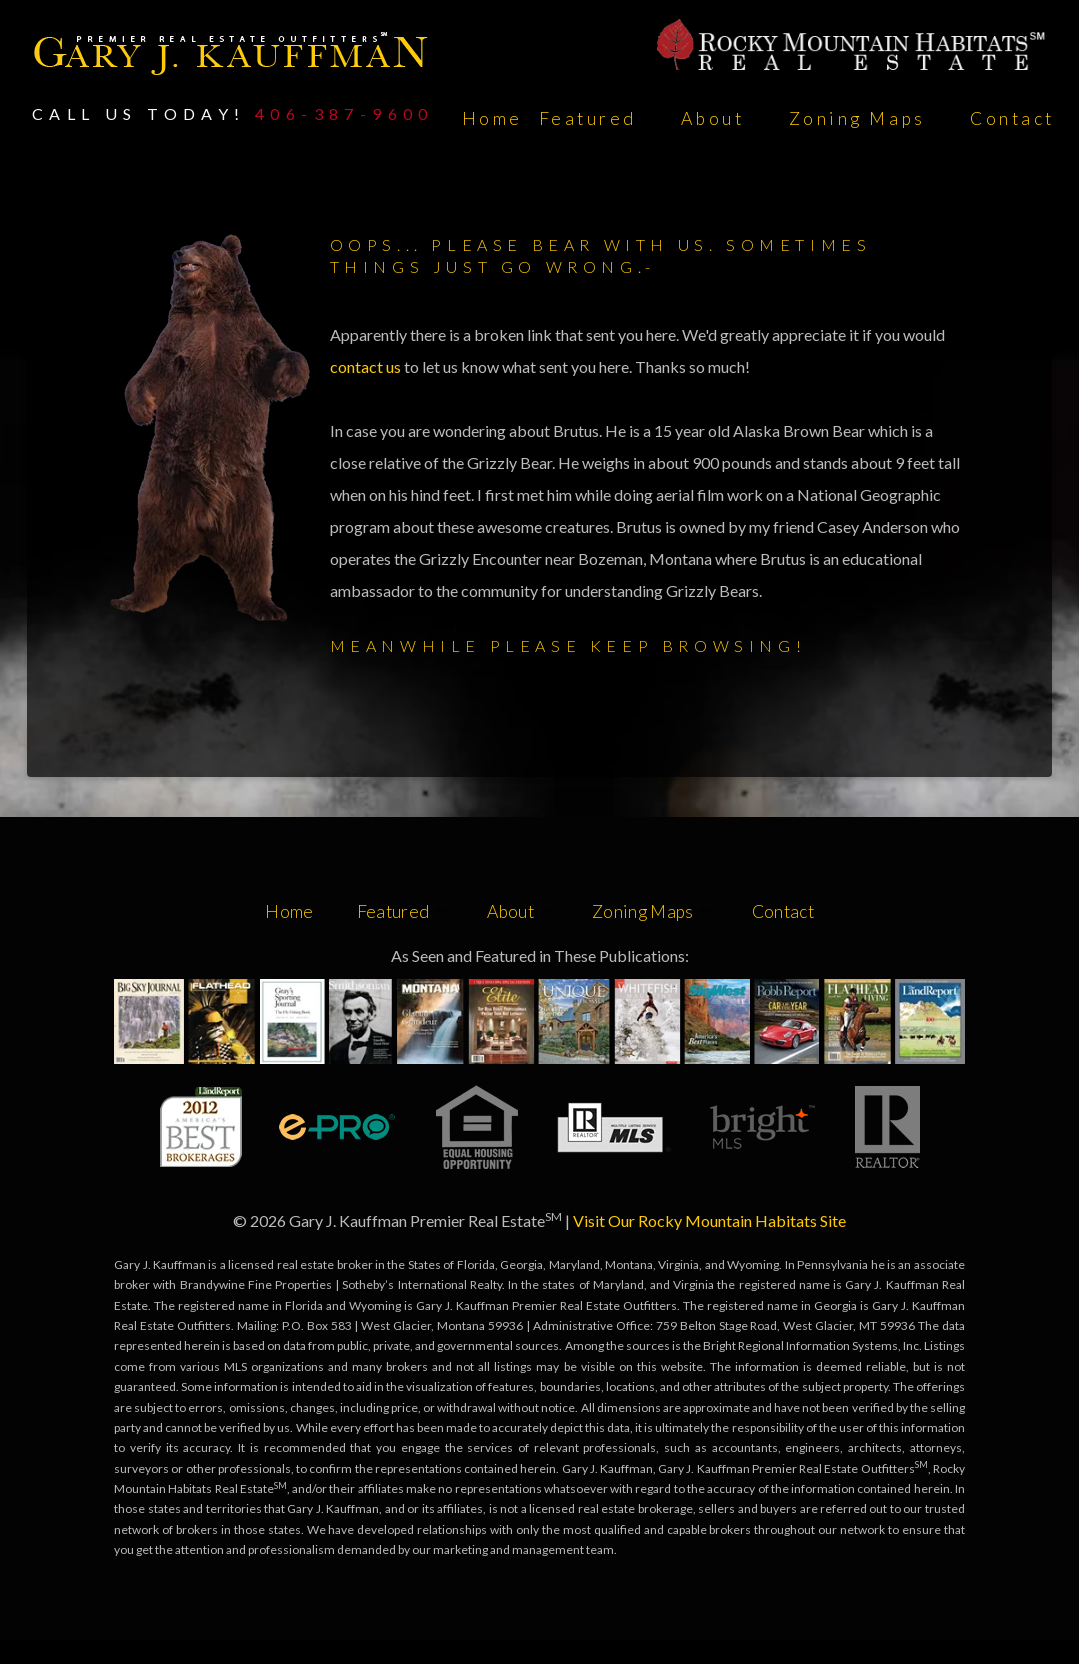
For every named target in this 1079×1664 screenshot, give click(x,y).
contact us (367, 366)
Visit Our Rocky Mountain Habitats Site (709, 1220)
